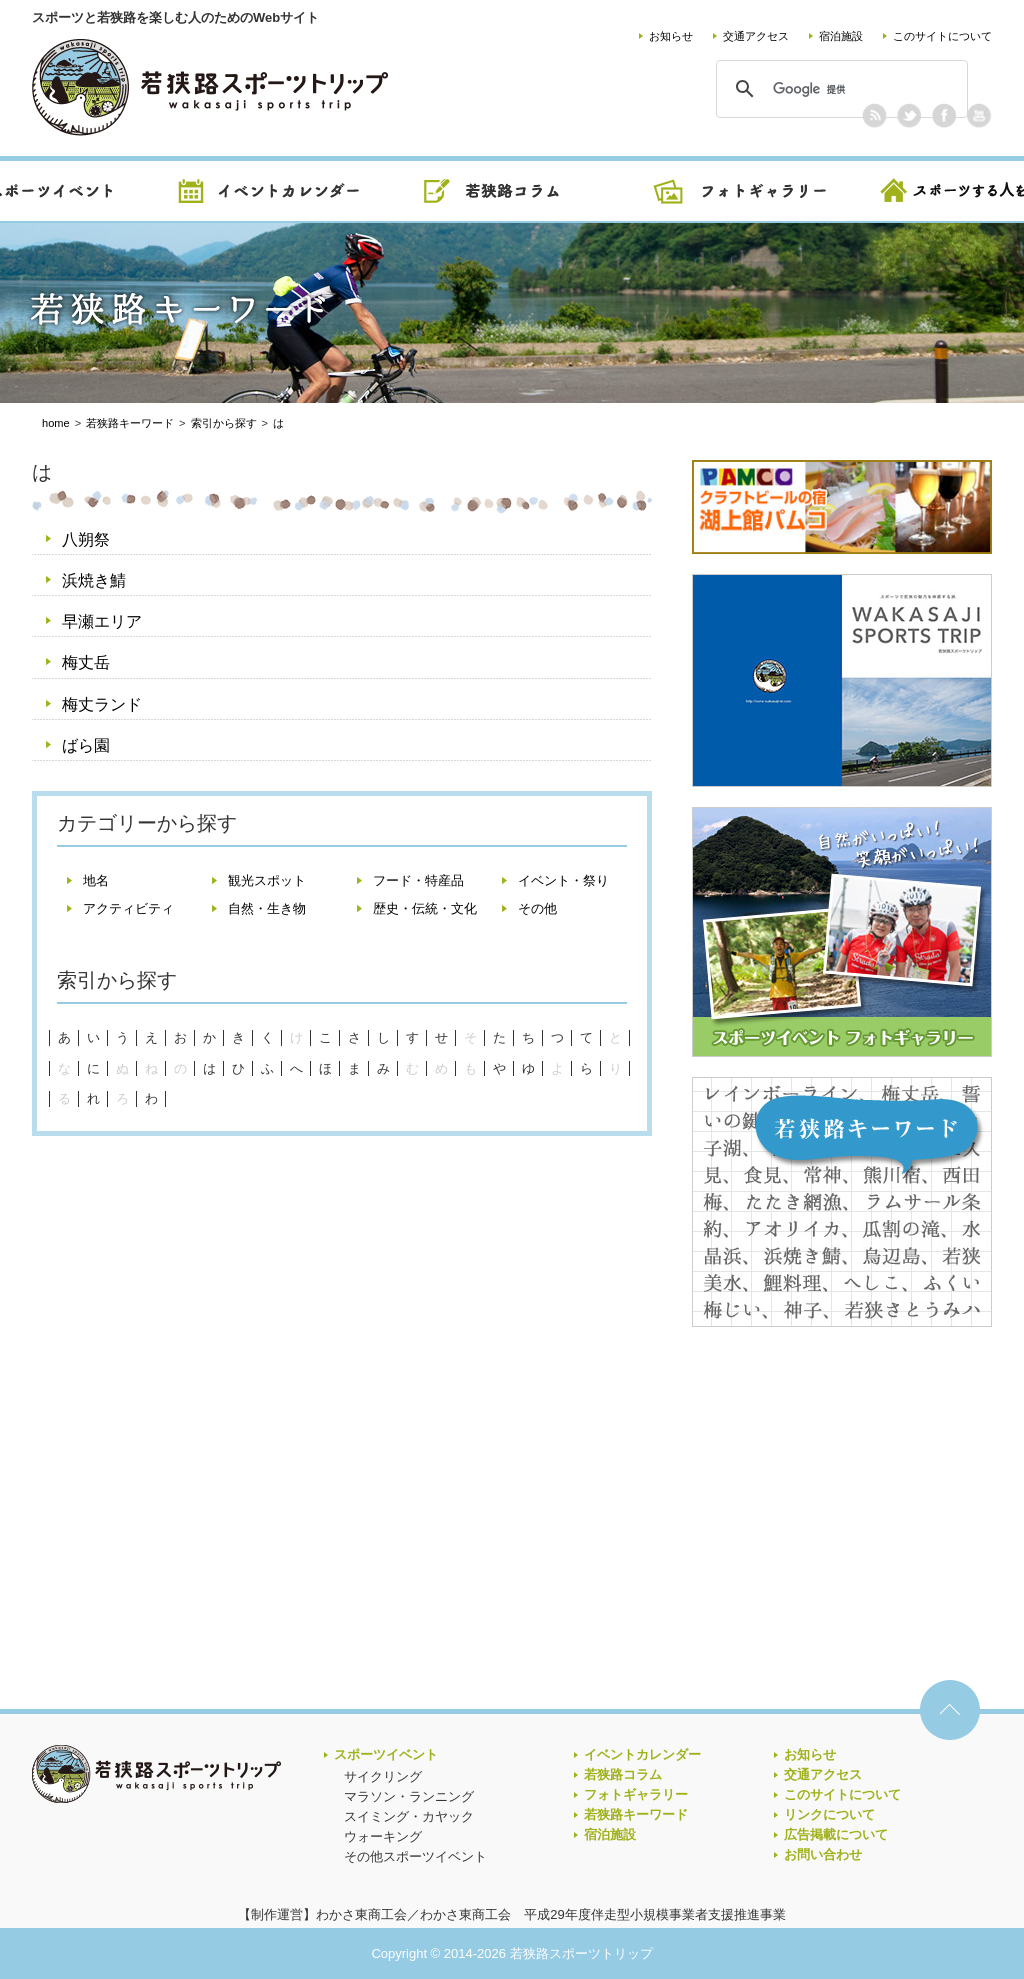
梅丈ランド (102, 704)
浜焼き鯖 (94, 580)
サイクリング (383, 1776)
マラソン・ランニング (409, 1796)
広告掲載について (836, 1834)
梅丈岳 (86, 662)
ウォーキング (383, 1836)
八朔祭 (86, 539)
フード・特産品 (418, 880)
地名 (96, 880)
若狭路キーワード (636, 1814)
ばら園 (86, 745)
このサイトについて (942, 36)
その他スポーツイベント (415, 1856)
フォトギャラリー (636, 1794)
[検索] (839, 89)
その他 (537, 908)
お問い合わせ (823, 1854)
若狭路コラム (623, 1774)
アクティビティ (128, 908)
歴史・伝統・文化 (425, 908)
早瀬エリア (102, 621)
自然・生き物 (267, 908)
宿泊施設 (841, 36)
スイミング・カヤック (409, 1816)
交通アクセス (756, 36)
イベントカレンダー (642, 1754)
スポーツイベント (386, 1754)
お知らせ (671, 36)
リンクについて (829, 1814)
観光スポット (267, 880)
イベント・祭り (563, 880)
